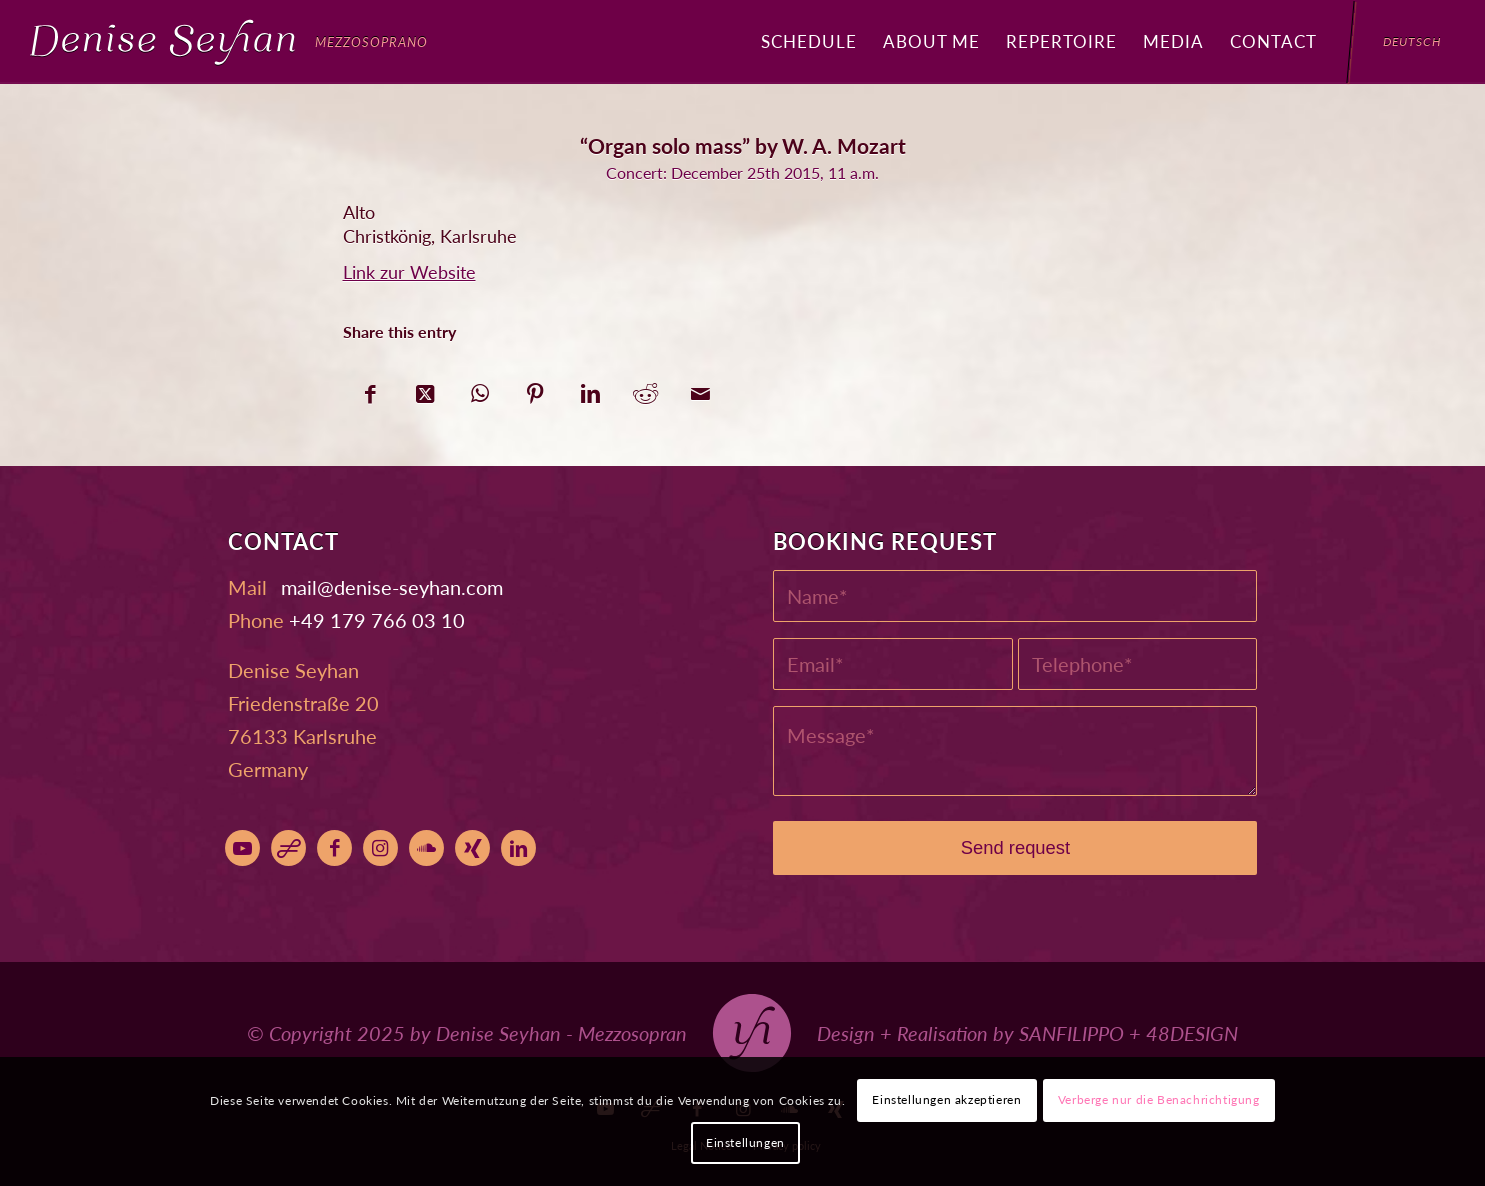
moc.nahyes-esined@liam (392, 587)
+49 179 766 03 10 (377, 620)
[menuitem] (809, 42)
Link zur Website (409, 272)
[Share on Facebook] (370, 388)
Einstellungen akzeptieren (946, 1099)
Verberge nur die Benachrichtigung (1159, 1099)
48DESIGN (1192, 1033)
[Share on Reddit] (645, 388)
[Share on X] (425, 388)
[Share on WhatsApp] (480, 388)
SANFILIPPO (1071, 1033)
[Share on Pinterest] (535, 388)
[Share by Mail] (700, 388)
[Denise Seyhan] (229, 42)
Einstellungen (745, 1142)
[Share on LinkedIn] (590, 388)
